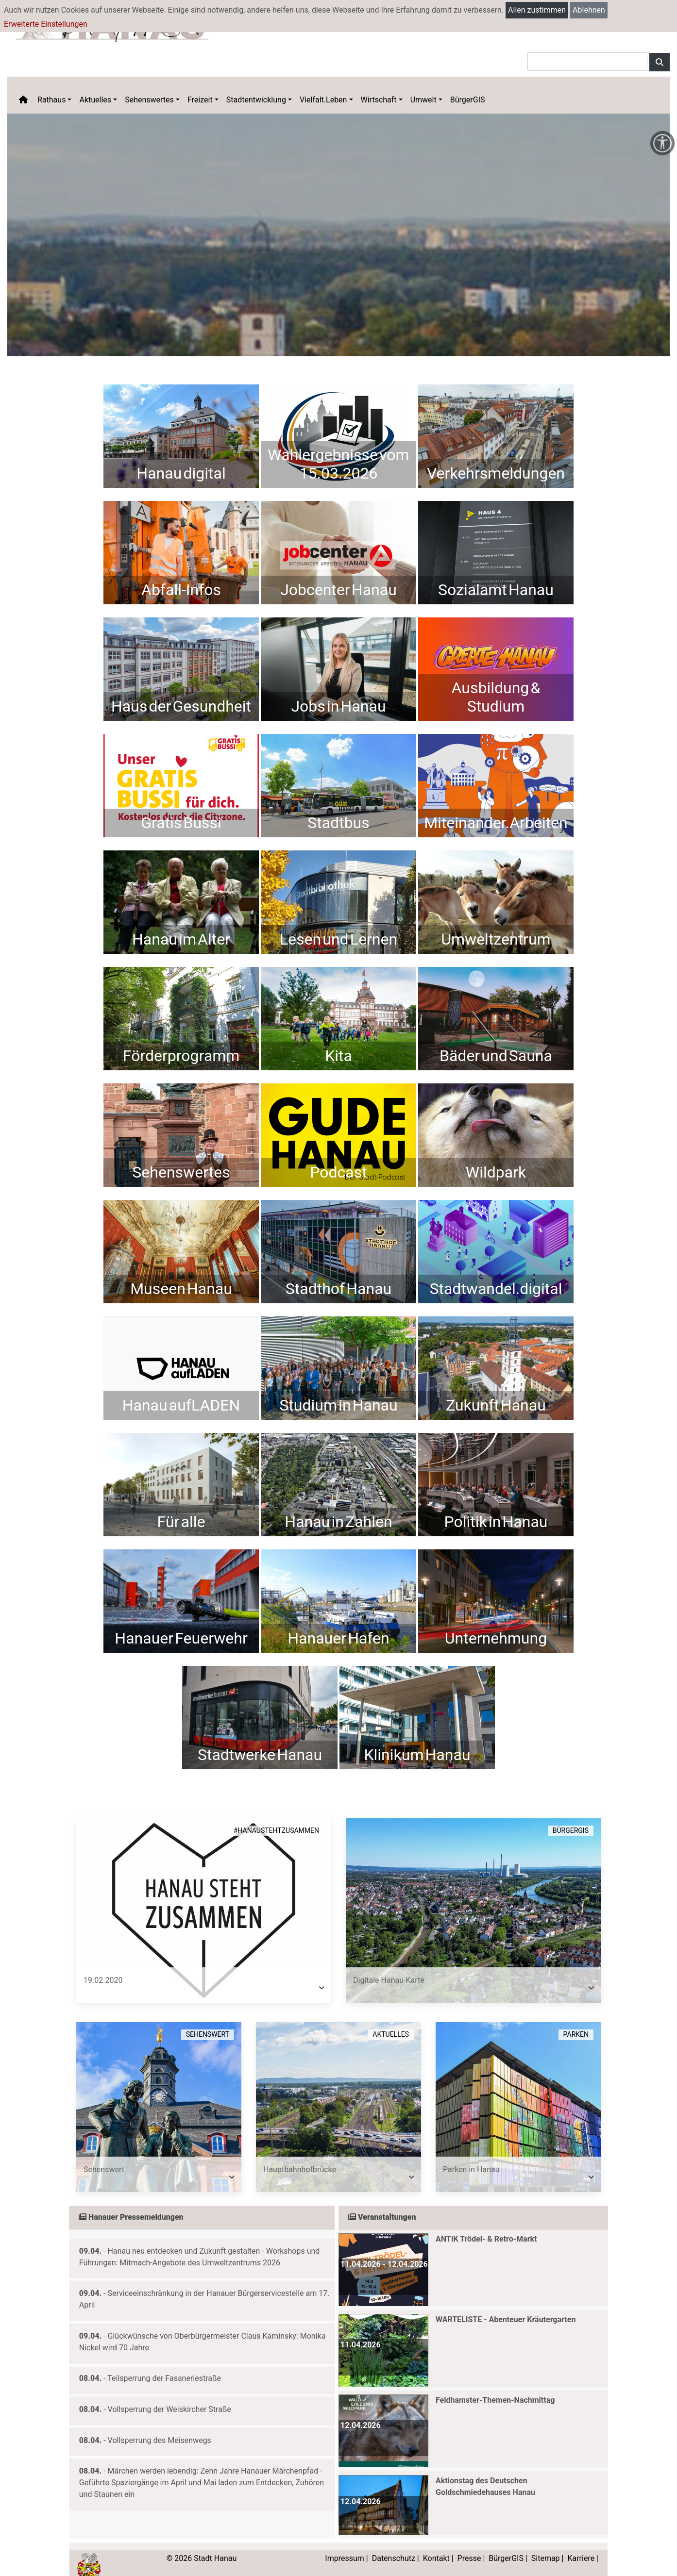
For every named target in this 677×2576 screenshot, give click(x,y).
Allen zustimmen (537, 10)
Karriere (580, 2543)
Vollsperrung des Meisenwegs (159, 2425)
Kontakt (436, 2543)
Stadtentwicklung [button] (256, 99)
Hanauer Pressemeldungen (131, 2202)
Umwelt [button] (423, 99)
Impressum (344, 2543)
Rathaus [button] (51, 99)
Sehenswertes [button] (149, 99)
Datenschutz (393, 2543)
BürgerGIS (467, 99)
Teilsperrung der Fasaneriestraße (164, 2363)
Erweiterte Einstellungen (45, 24)
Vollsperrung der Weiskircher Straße (169, 2394)
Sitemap (545, 2543)
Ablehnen (589, 10)
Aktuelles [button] (95, 99)
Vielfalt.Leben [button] (323, 99)
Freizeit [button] (200, 99)
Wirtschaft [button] (379, 99)
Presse (469, 2543)
